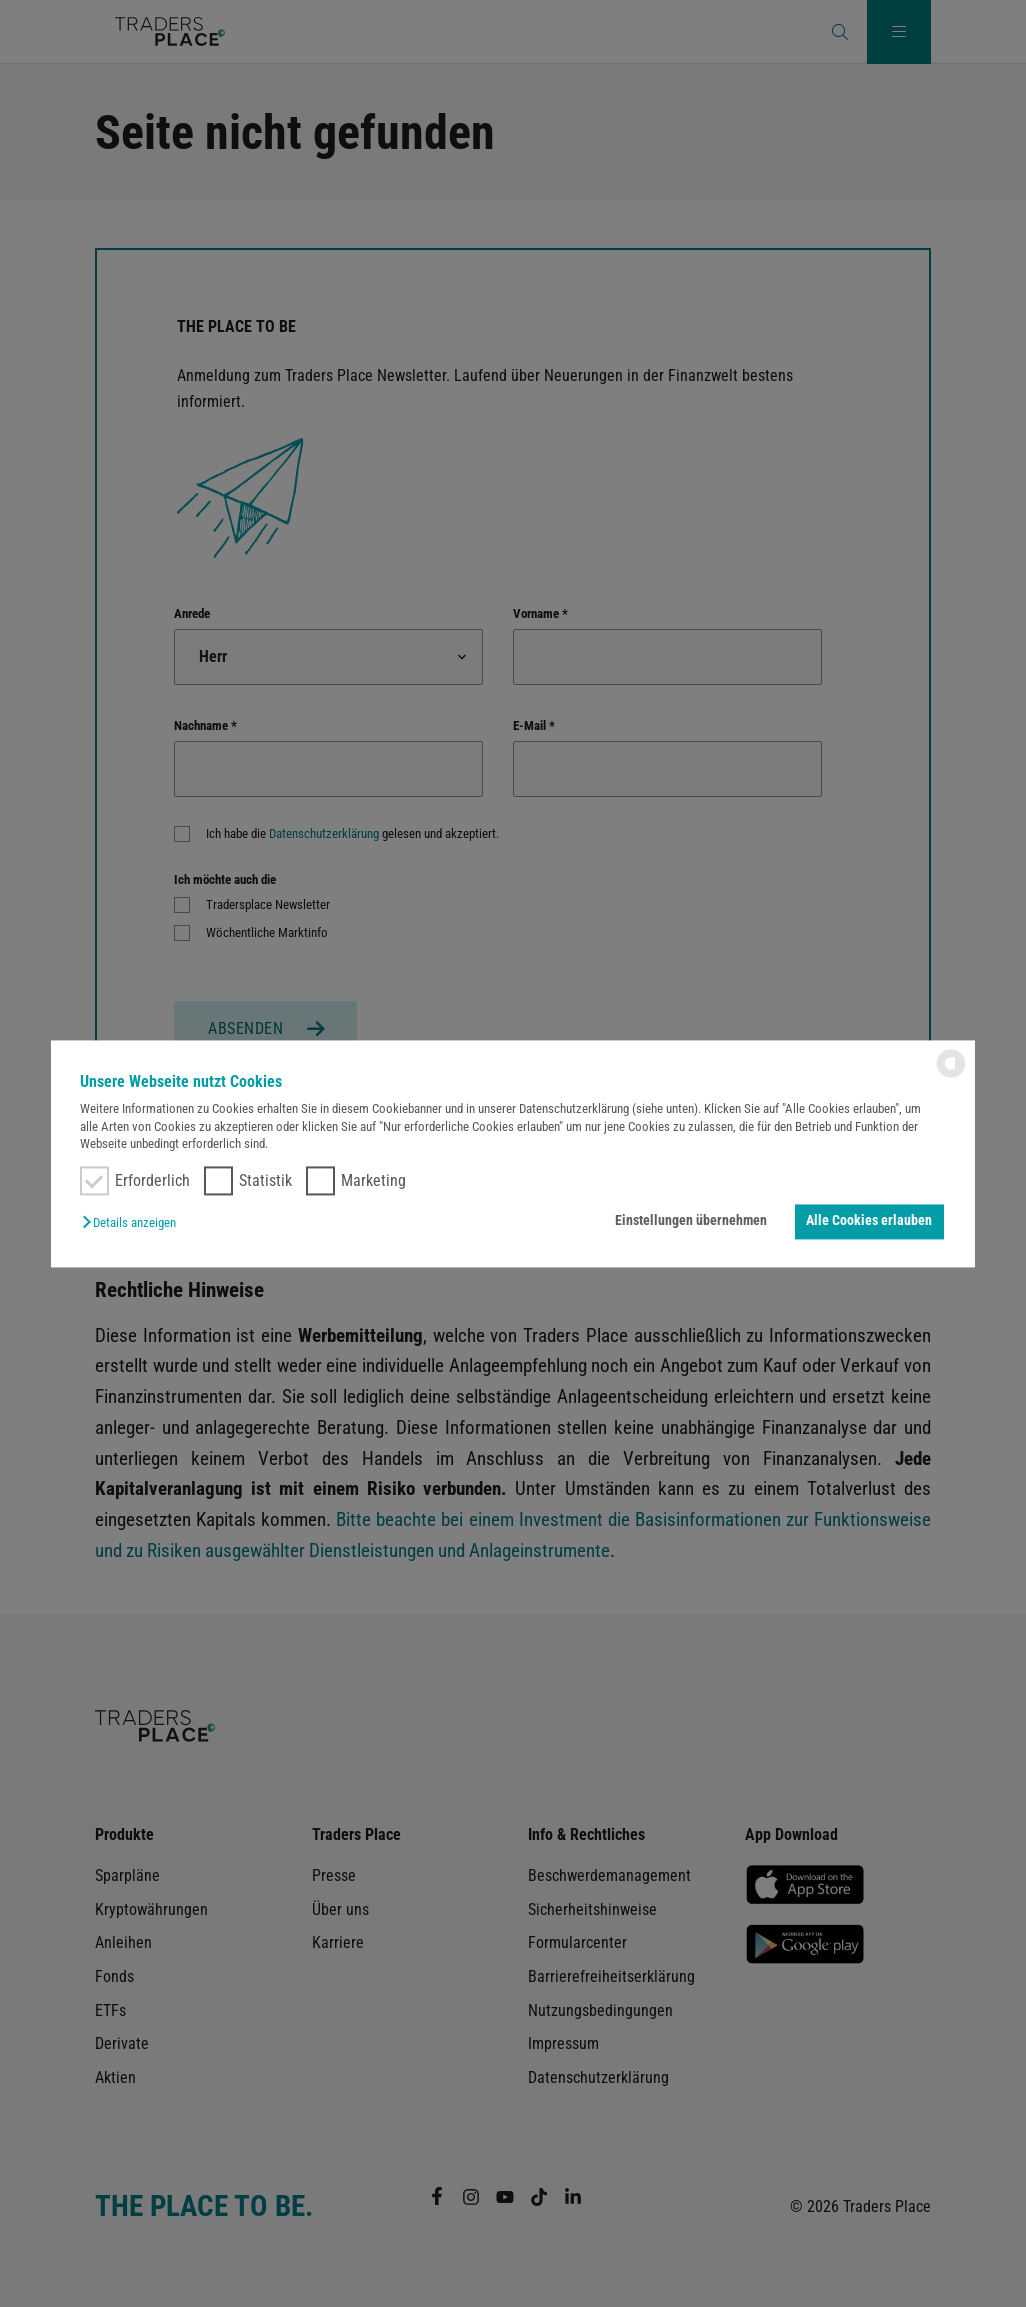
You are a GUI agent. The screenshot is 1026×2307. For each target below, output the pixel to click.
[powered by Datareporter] (951, 1075)
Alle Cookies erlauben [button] (869, 1221)
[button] (134, 1224)
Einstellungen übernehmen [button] (691, 1221)
